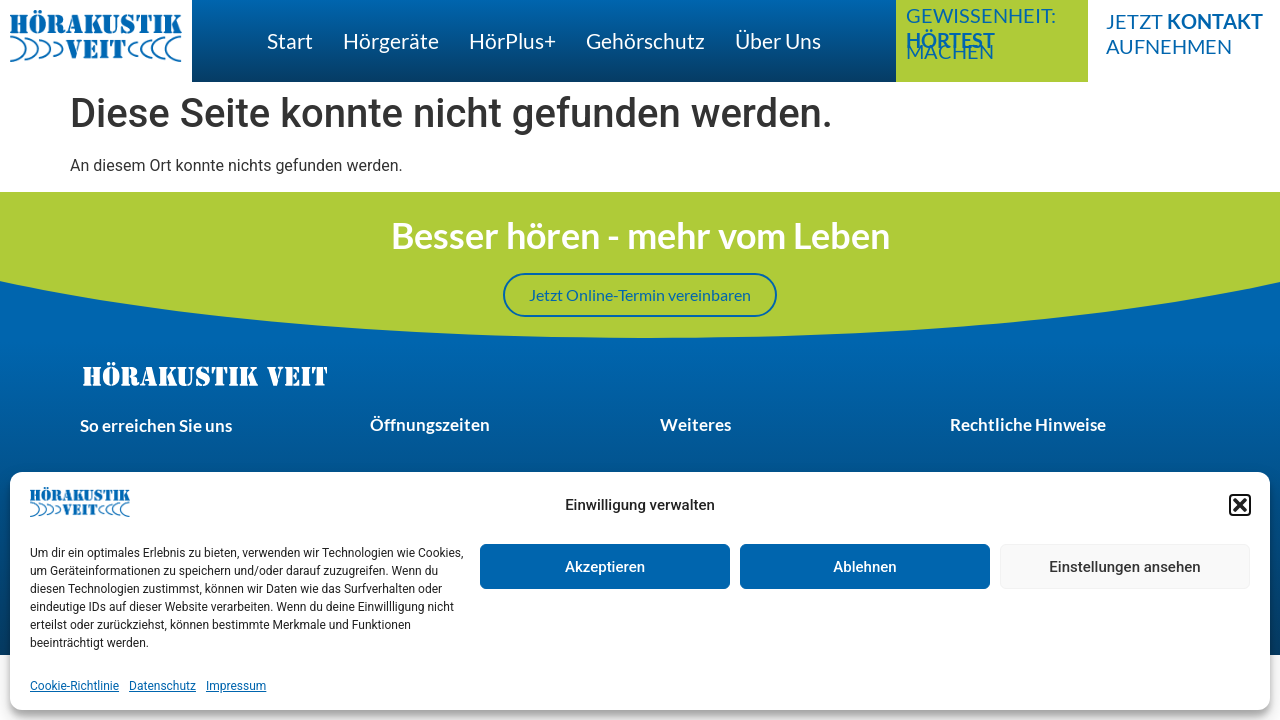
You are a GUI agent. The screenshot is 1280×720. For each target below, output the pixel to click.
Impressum (236, 686)
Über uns (778, 40)
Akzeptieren (605, 567)
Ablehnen (864, 567)
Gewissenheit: (981, 15)
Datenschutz (162, 686)
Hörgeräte (391, 40)
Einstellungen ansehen (1124, 567)
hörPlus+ (512, 40)
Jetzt (1184, 21)
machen (950, 45)
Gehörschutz (645, 40)
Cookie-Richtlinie (74, 686)
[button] (1240, 505)
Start (290, 40)
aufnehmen (1169, 46)
